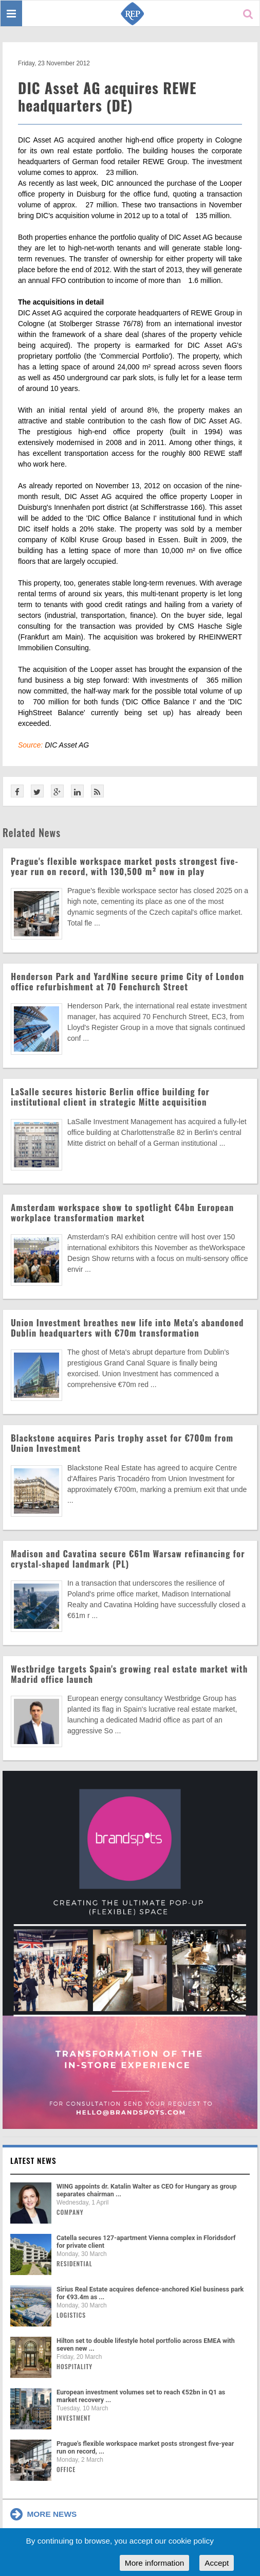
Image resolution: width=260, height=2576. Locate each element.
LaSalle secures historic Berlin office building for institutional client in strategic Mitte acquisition (110, 1096)
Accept (217, 2563)
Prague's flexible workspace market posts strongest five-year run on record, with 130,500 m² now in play (124, 866)
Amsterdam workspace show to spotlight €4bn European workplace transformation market (122, 1212)
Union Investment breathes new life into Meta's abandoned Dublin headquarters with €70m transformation (127, 1327)
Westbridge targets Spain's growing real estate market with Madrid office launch (129, 1673)
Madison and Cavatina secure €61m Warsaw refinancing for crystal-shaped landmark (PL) (128, 1558)
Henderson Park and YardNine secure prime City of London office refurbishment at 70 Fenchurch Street (127, 981)
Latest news (33, 2160)
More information (154, 2563)
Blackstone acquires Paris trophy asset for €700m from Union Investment (122, 1442)
